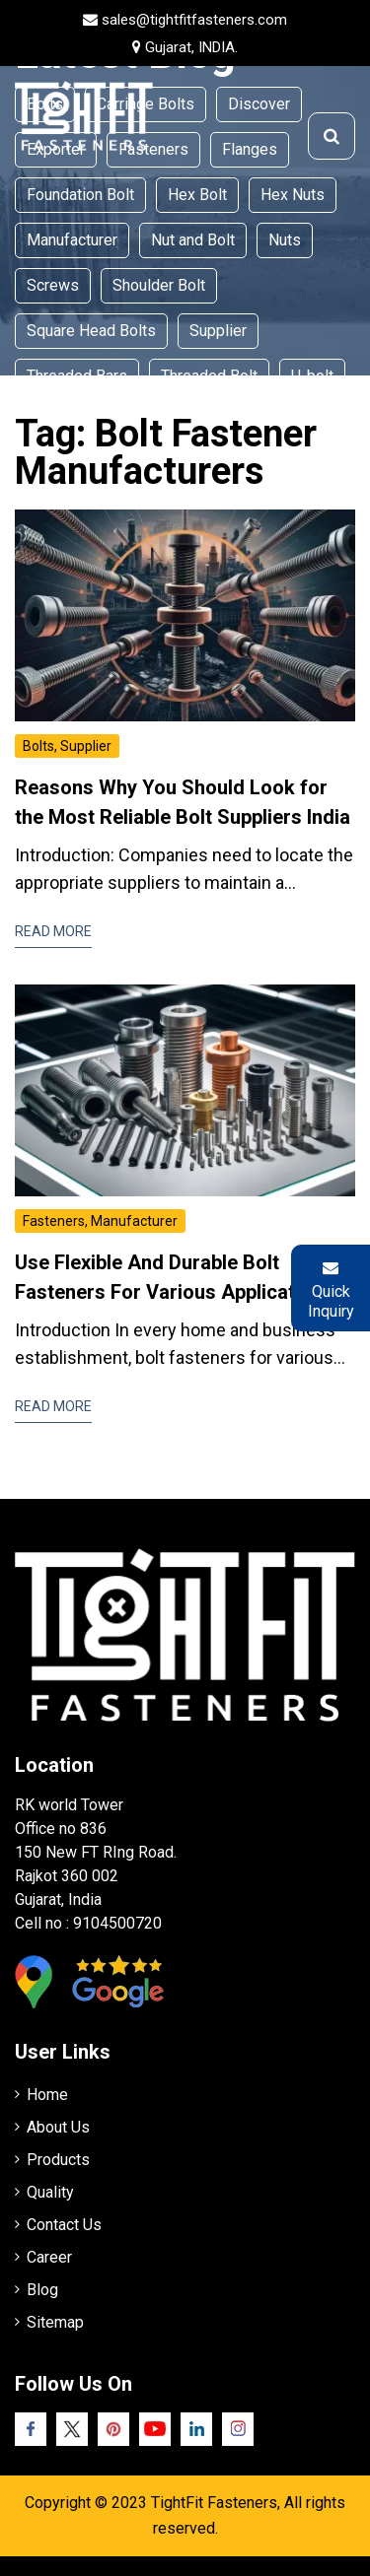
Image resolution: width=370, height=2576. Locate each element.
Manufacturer (72, 240)
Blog (42, 2289)
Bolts (38, 746)
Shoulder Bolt (158, 285)
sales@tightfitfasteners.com (194, 20)
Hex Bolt (197, 194)
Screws (53, 285)
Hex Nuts (292, 194)
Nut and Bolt (193, 240)
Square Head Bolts (91, 330)
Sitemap (55, 2322)
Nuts (284, 240)
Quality (50, 2192)
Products (58, 2159)
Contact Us (64, 2224)
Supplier (218, 330)
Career (49, 2257)
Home (47, 2094)
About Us (58, 2127)
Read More (53, 931)
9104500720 (117, 1923)
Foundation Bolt (80, 194)
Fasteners (54, 1221)
